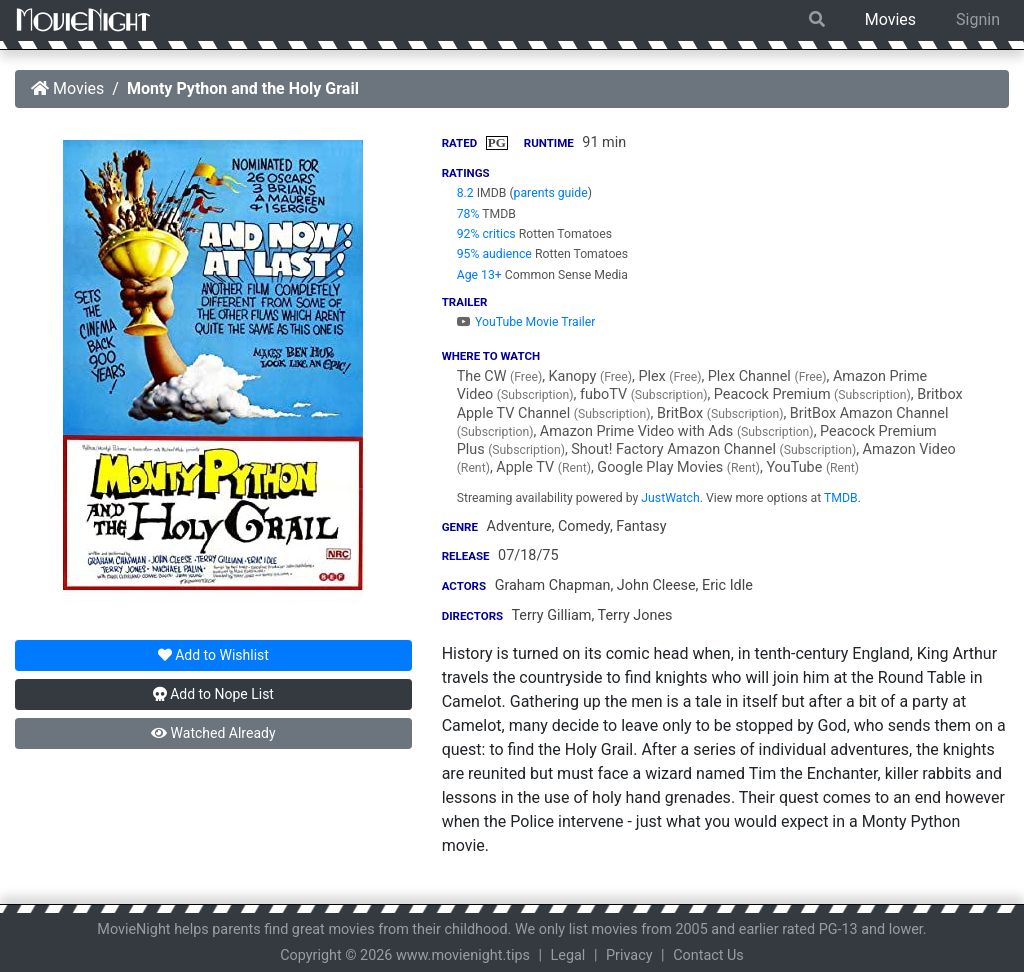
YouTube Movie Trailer (526, 322)
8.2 (465, 193)
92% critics (486, 234)
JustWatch (670, 498)
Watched (213, 733)
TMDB (841, 498)
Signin (978, 19)
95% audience (494, 254)
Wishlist (213, 655)
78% (468, 214)
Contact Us (708, 955)
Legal (568, 955)
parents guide (551, 193)
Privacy (629, 955)
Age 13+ (479, 275)
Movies (890, 19)
